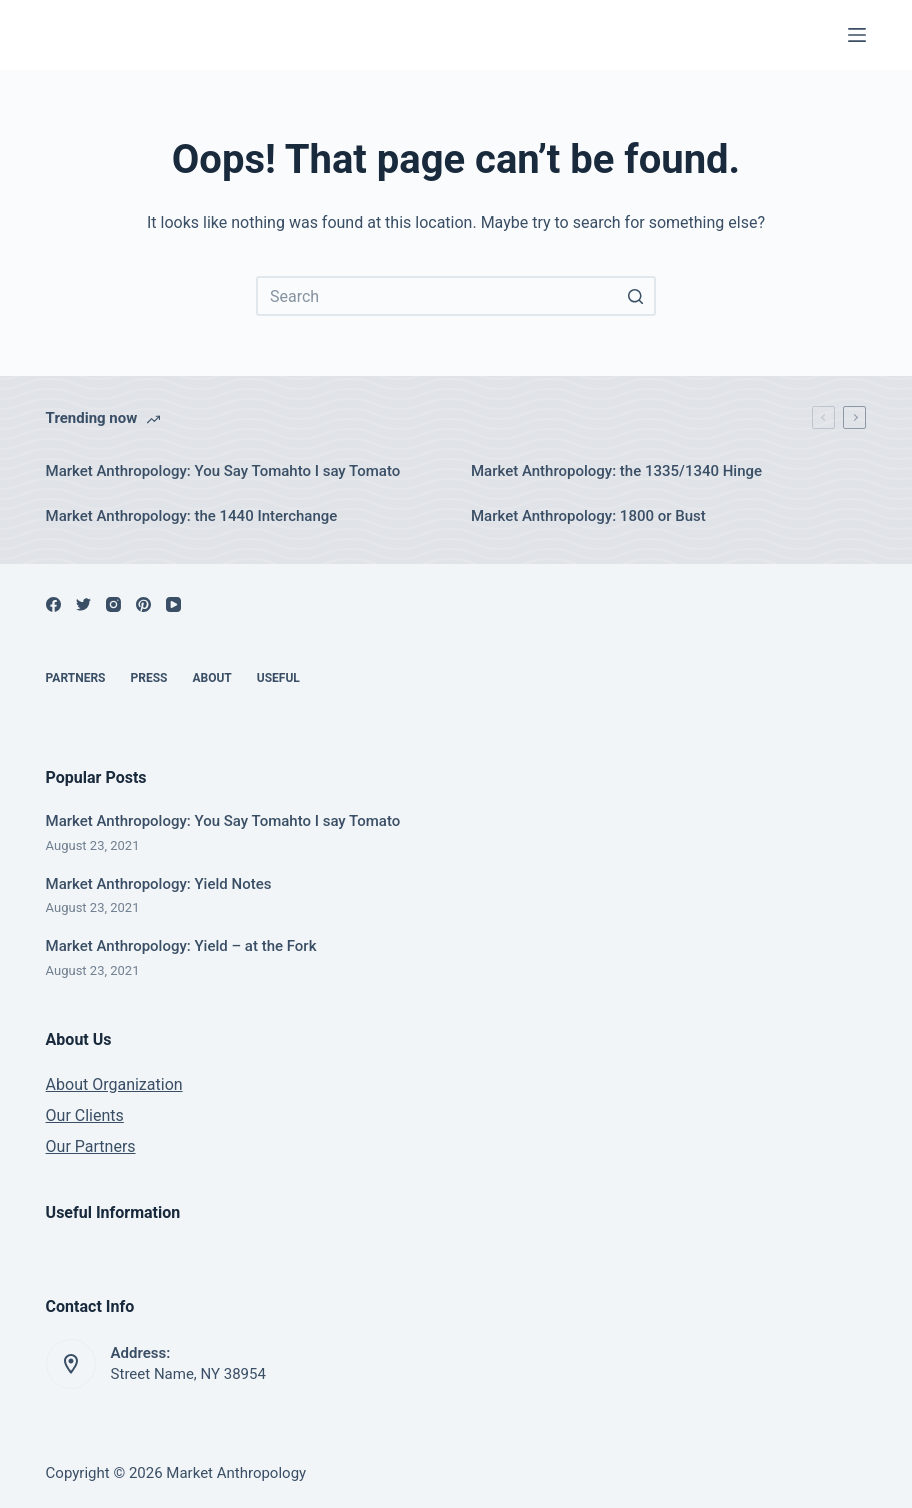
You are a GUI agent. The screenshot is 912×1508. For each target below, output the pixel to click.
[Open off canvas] (857, 35)
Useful (278, 678)
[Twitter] (83, 604)
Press (149, 678)
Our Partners (91, 1146)
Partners (76, 678)
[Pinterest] (143, 604)
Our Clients (85, 1115)
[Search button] (636, 296)
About (211, 678)
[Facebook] (53, 604)
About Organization (114, 1084)
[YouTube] (173, 604)
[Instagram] (113, 604)
